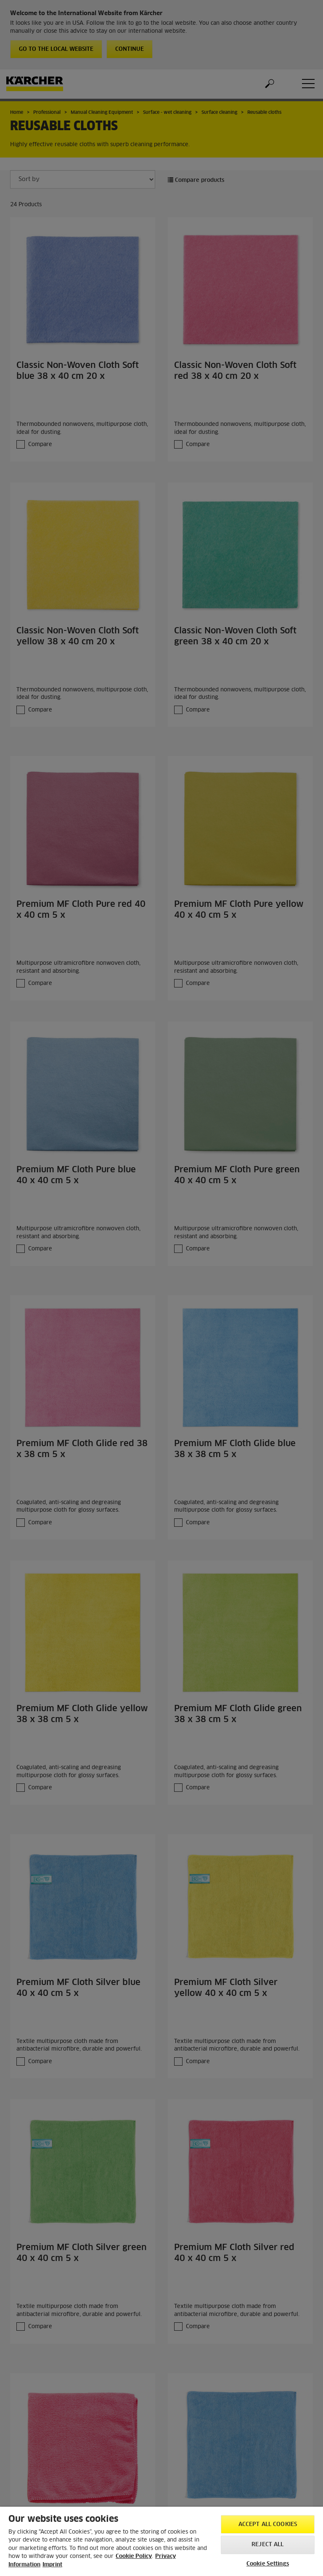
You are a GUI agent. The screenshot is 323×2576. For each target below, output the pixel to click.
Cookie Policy (134, 2556)
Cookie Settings (267, 2564)
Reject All (267, 2544)
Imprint (52, 2565)
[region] (161, 2541)
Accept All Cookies (267, 2524)
